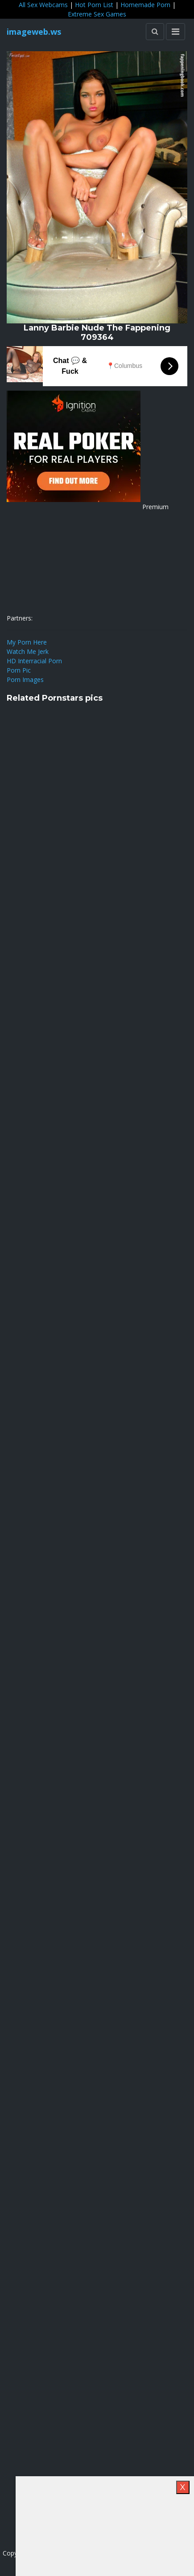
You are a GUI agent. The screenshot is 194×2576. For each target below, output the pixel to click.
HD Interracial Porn (34, 661)
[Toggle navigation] (175, 31)
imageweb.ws (34, 31)
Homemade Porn (145, 4)
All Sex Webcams (43, 4)
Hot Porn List (94, 4)
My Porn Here (27, 642)
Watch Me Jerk (28, 651)
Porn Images (25, 679)
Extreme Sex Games (97, 14)
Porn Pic (19, 670)
